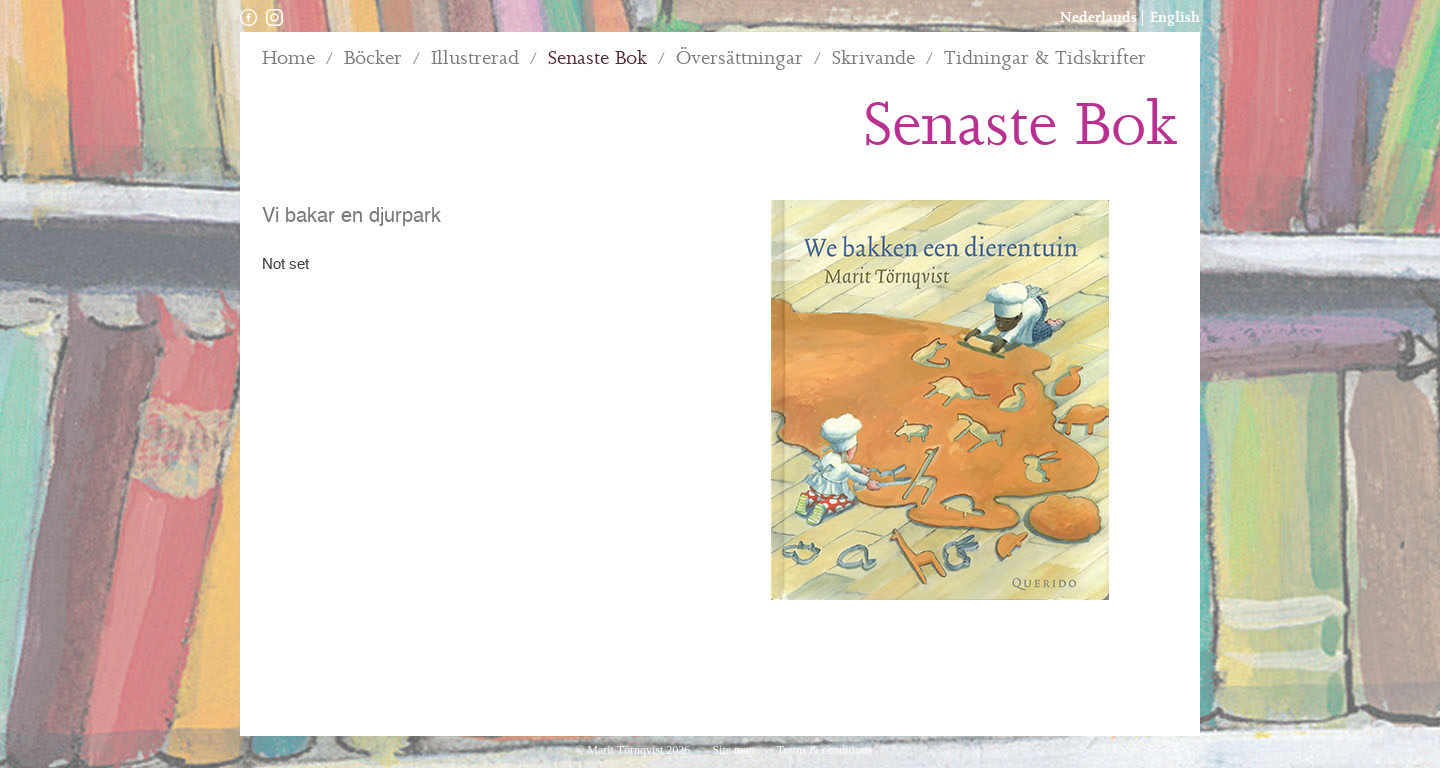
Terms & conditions (824, 750)
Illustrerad (475, 58)
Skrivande (873, 58)
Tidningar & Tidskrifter (1045, 58)
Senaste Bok (597, 58)
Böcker (373, 58)
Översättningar (739, 58)
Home (288, 58)
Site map (734, 750)
